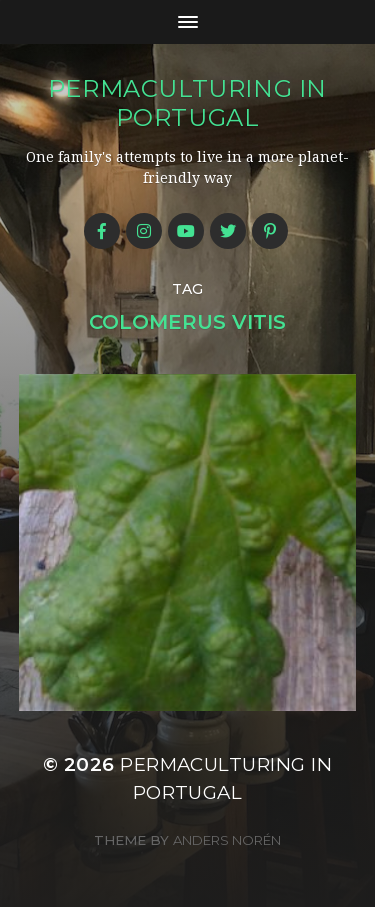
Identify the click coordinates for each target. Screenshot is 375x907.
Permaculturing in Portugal (187, 103)
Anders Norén (227, 840)
